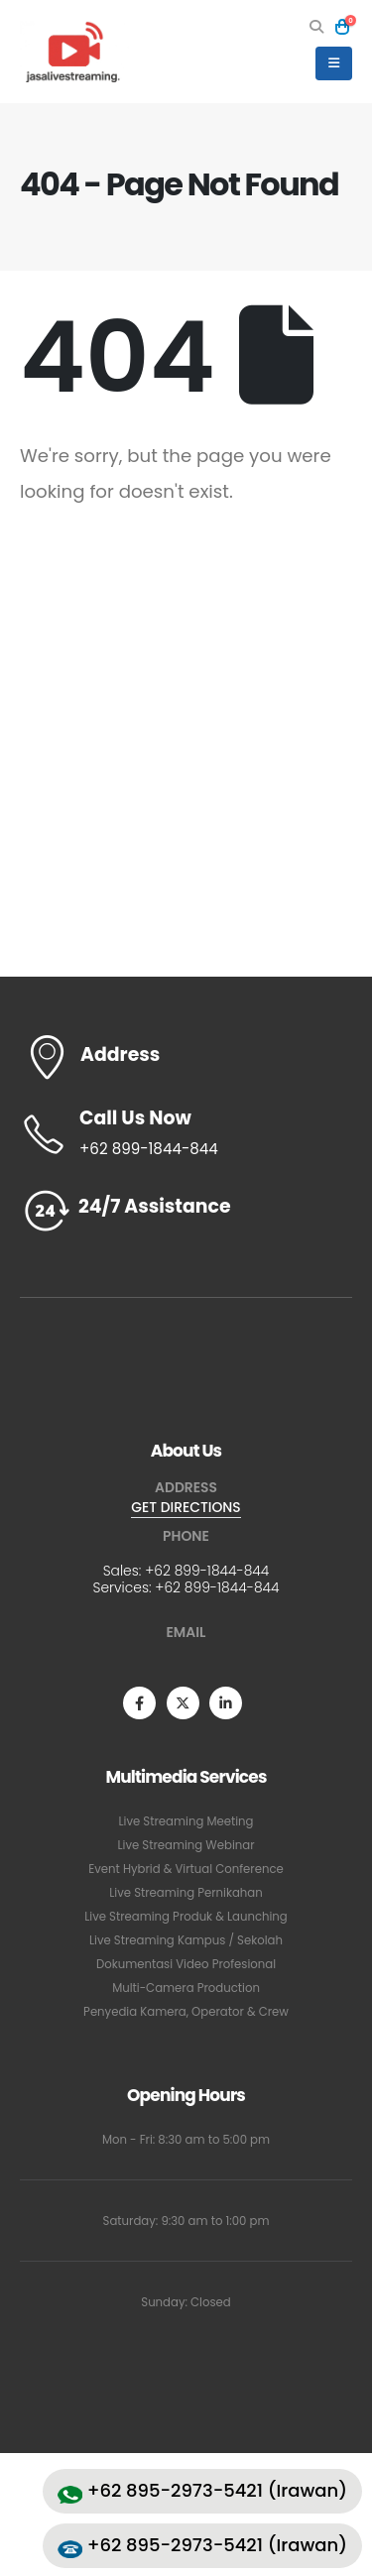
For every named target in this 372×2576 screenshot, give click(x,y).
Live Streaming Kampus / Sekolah (186, 1940)
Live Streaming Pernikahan (185, 1893)
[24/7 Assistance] (186, 1211)
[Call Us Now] (186, 1134)
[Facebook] (139, 1703)
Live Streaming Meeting (186, 1821)
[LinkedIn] (225, 1703)
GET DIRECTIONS (185, 1507)
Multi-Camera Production (186, 1988)
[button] (317, 27)
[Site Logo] (74, 51)
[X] (183, 1703)
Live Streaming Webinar (185, 1845)
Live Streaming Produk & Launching (186, 1917)
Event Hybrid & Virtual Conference (186, 1869)
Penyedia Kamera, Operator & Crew (186, 2012)
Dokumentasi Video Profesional (186, 1964)
